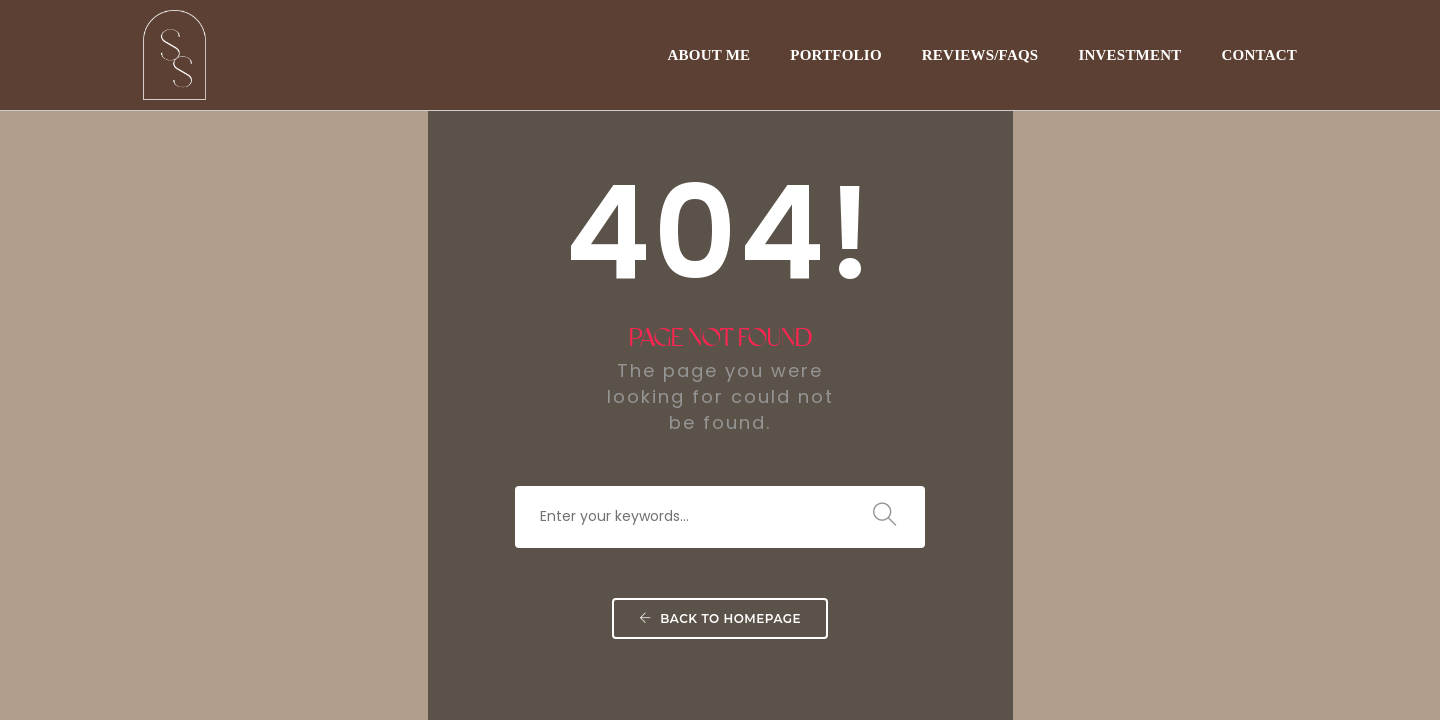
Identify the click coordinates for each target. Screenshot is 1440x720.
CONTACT (1259, 55)
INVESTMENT (1129, 55)
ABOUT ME (708, 55)
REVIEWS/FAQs (980, 55)
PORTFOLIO (836, 55)
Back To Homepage (720, 618)
